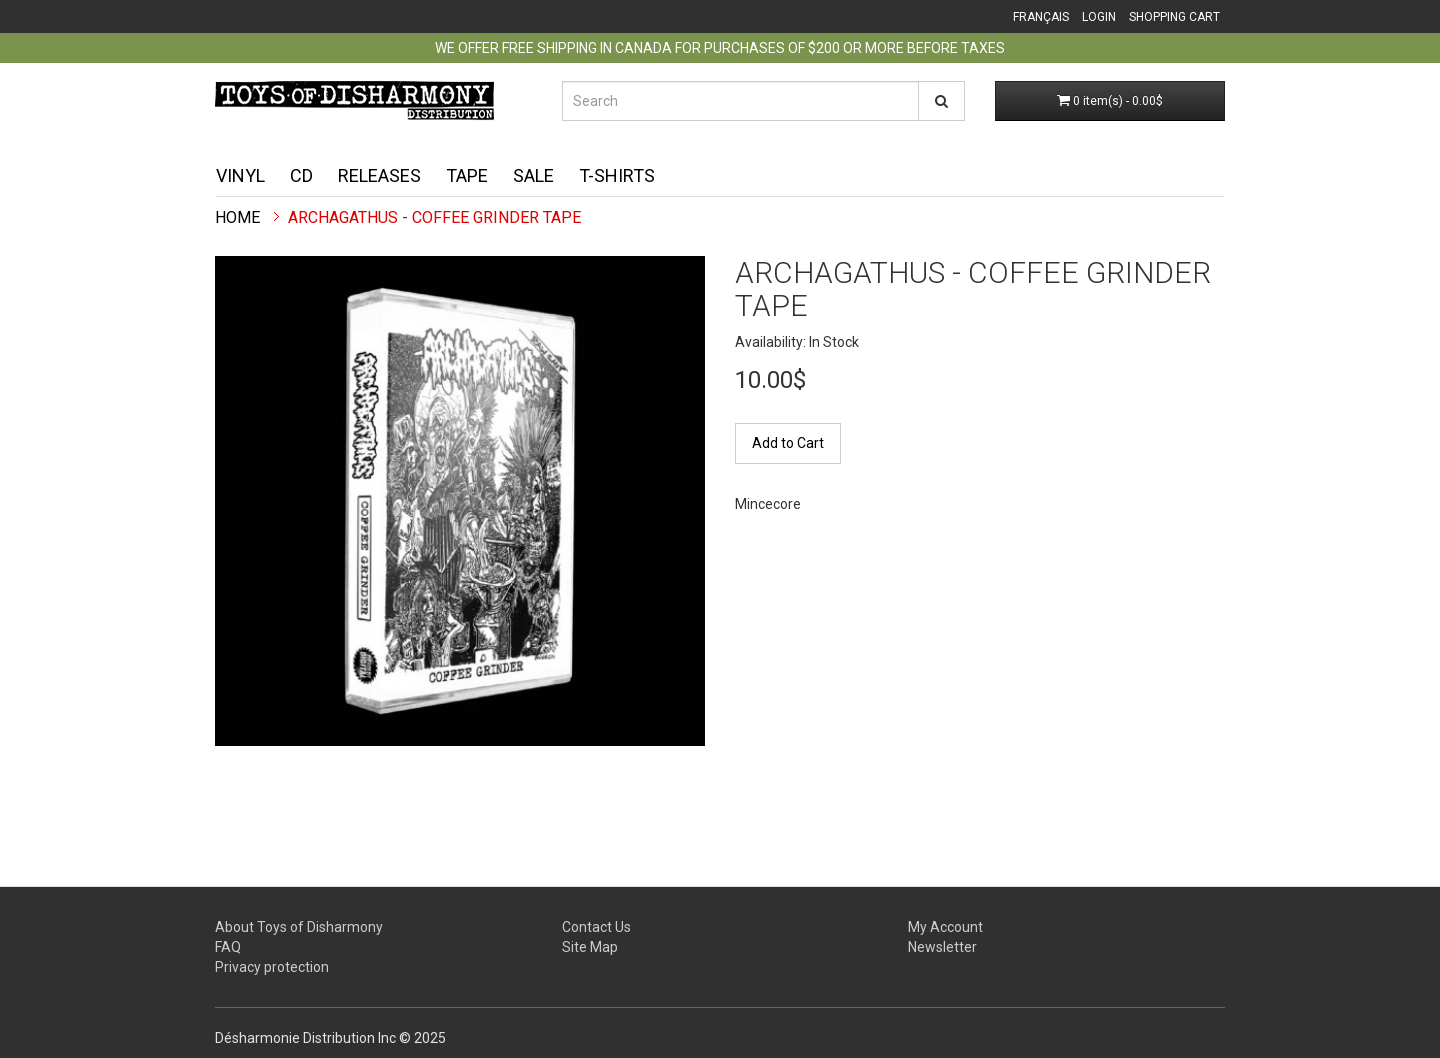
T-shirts (617, 175)
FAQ (228, 947)
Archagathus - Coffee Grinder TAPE (434, 217)
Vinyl (240, 175)
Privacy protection (272, 967)
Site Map (590, 947)
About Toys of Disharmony (299, 927)
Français (1041, 17)
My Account (945, 927)
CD (301, 175)
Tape (467, 175)
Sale (533, 175)
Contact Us (596, 927)
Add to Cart (788, 443)
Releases (379, 175)
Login (1099, 17)
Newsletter (942, 947)
